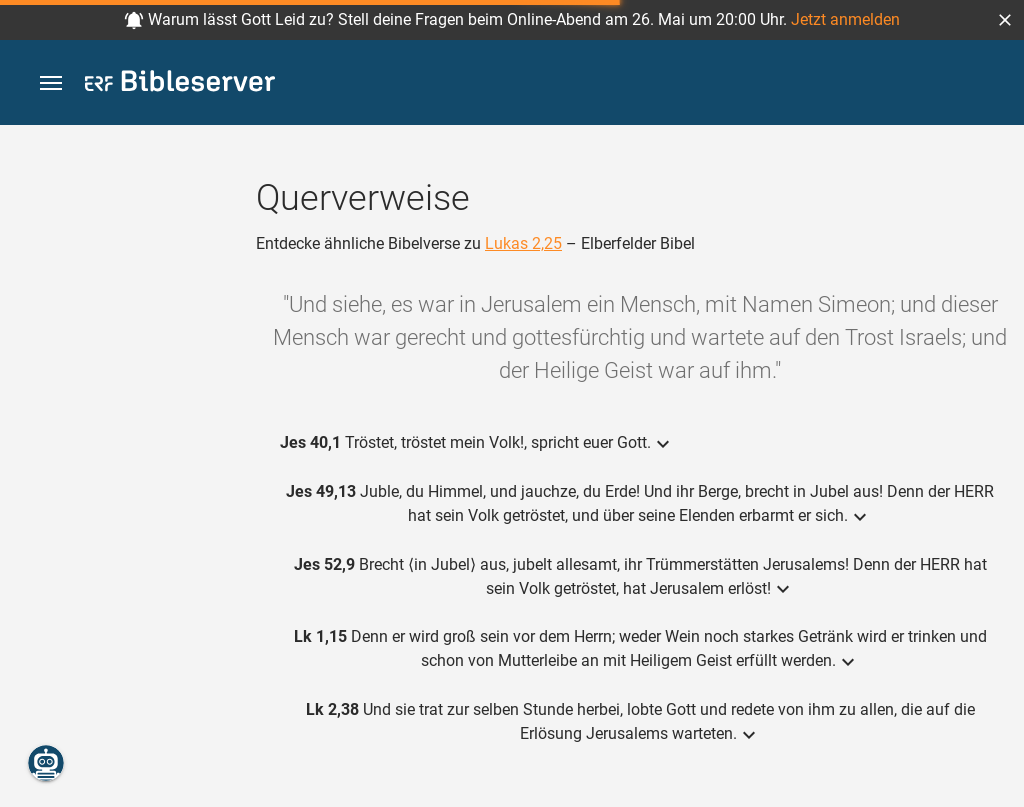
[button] (1005, 20)
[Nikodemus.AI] (46, 763)
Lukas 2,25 (523, 243)
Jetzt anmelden (845, 19)
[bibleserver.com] (180, 84)
